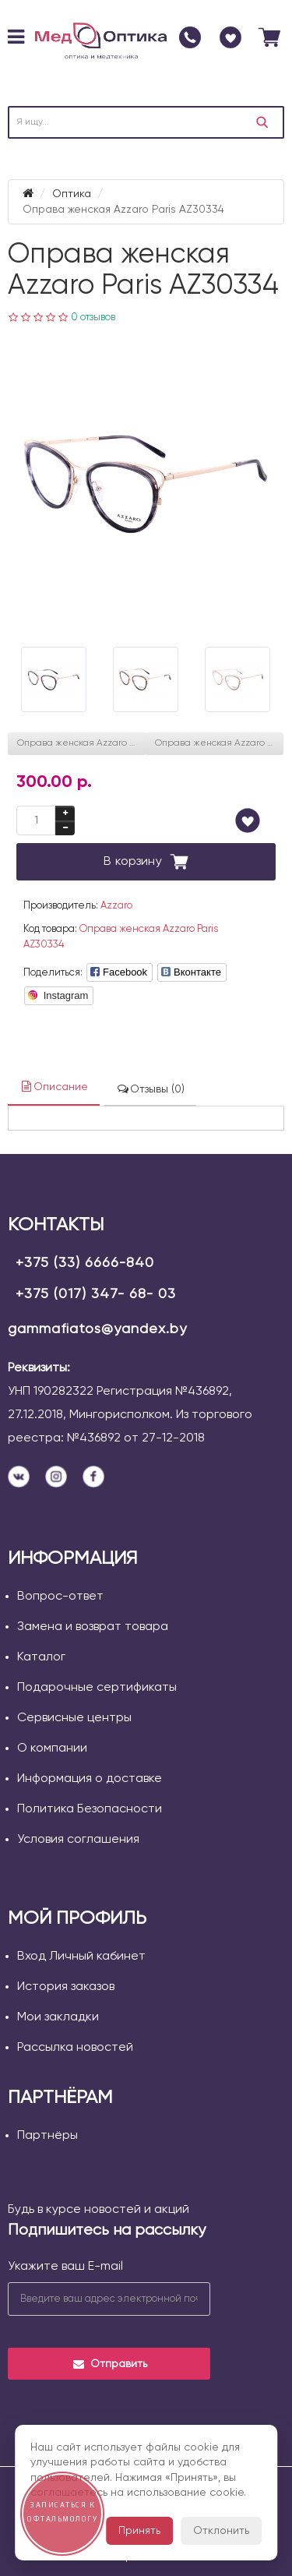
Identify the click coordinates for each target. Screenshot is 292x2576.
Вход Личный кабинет (81, 1956)
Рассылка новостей (75, 2047)
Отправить (109, 2364)
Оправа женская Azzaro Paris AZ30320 (81, 743)
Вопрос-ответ (60, 1596)
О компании (52, 1748)
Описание (53, 1086)
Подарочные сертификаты (97, 1687)
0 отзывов (93, 317)
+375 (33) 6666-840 (85, 1263)
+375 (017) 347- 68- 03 (96, 1294)
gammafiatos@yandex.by (97, 1329)
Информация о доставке (89, 1779)
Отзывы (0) (150, 1089)
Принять (139, 2530)
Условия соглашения (78, 1839)
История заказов (65, 1987)
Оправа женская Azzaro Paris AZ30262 (219, 743)
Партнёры (47, 2136)
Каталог (41, 1657)
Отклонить (221, 2530)
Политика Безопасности (89, 1809)
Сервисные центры (74, 1718)
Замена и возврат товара (92, 1627)
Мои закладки (58, 2017)
